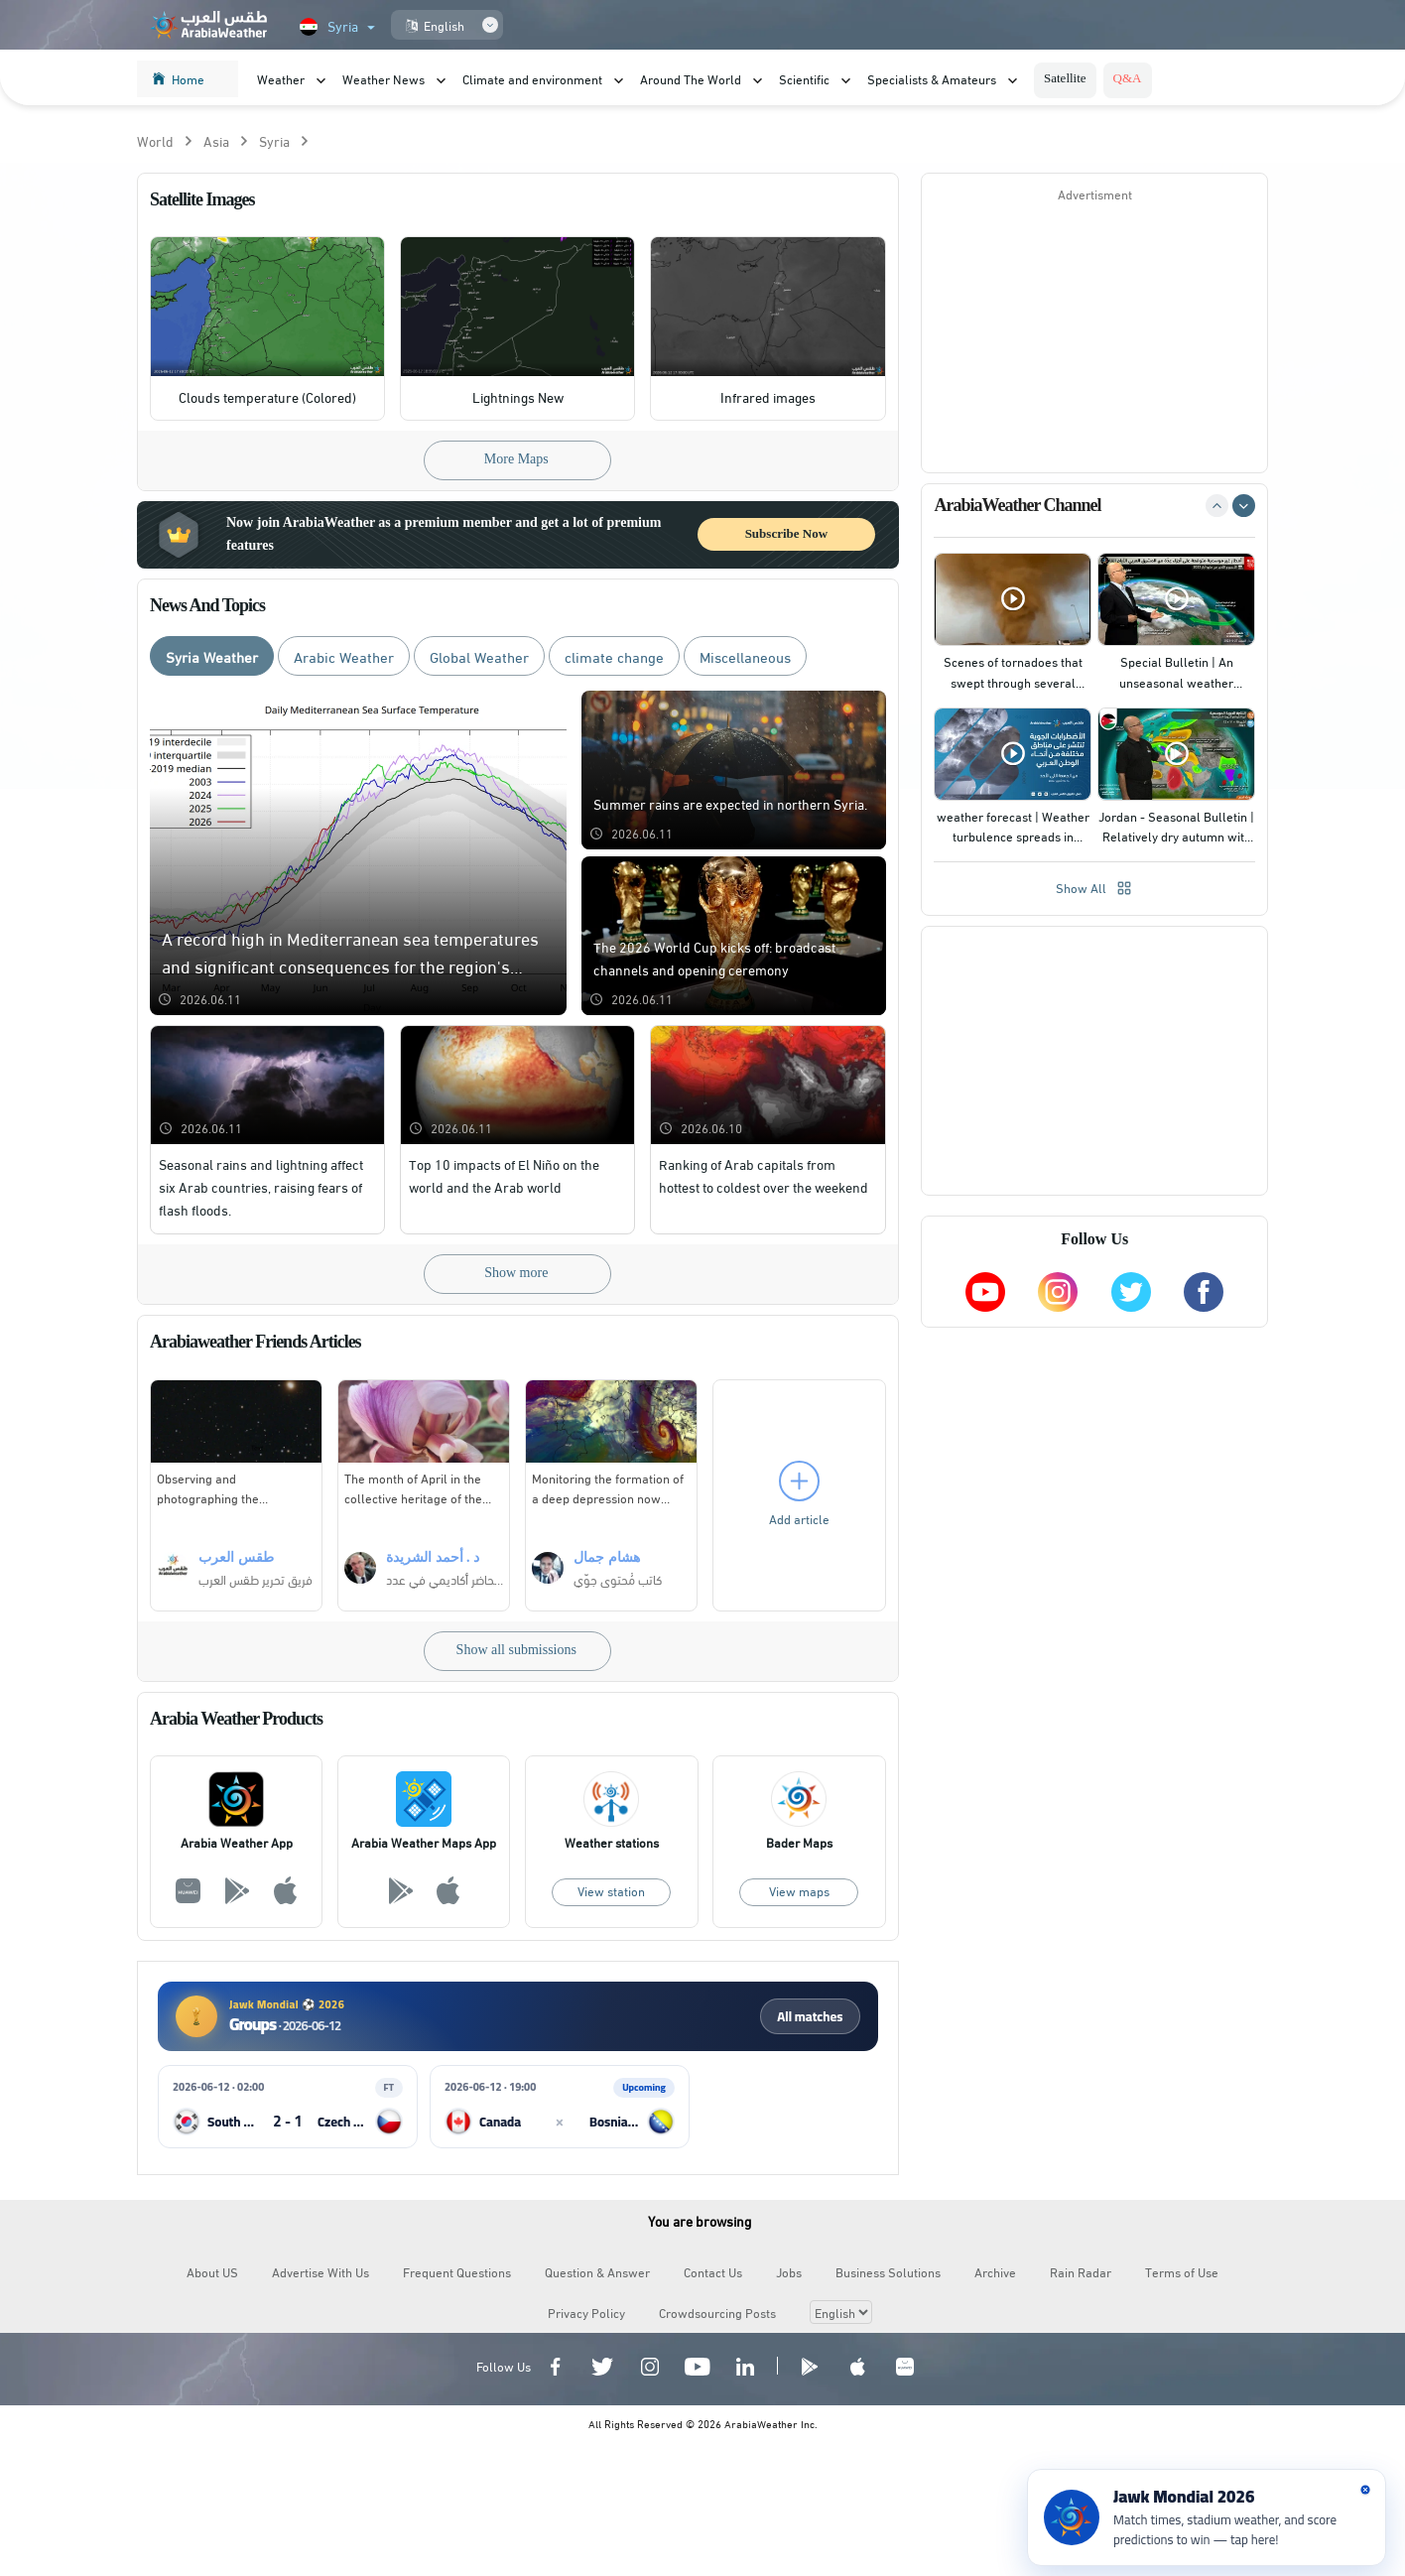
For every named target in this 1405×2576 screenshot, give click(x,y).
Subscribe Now (786, 534)
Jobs (789, 2272)
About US (212, 2272)
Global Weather (479, 657)
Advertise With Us (320, 2272)
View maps (799, 1891)
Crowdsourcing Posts (717, 2313)
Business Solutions (888, 2272)
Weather (281, 78)
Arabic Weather (344, 657)
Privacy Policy (586, 2313)
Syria (274, 141)
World (155, 141)
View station (611, 1891)
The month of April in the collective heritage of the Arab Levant (413, 1488)
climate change (614, 657)
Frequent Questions (457, 2272)
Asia (216, 141)
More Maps (516, 459)
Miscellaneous (745, 657)
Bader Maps (799, 1843)
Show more (516, 1273)
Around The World (690, 78)
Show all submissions (516, 1650)
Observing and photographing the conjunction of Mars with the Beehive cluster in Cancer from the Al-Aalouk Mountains (235, 1488)
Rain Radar (1080, 2272)
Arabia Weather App (237, 1843)
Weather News (383, 78)
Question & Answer (597, 2272)
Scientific (804, 78)
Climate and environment (532, 78)
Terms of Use (1181, 2272)
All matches (809, 2017)
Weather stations (612, 1843)
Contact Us (713, 2272)
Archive (995, 2272)
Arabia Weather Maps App (423, 1843)
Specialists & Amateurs (931, 78)
